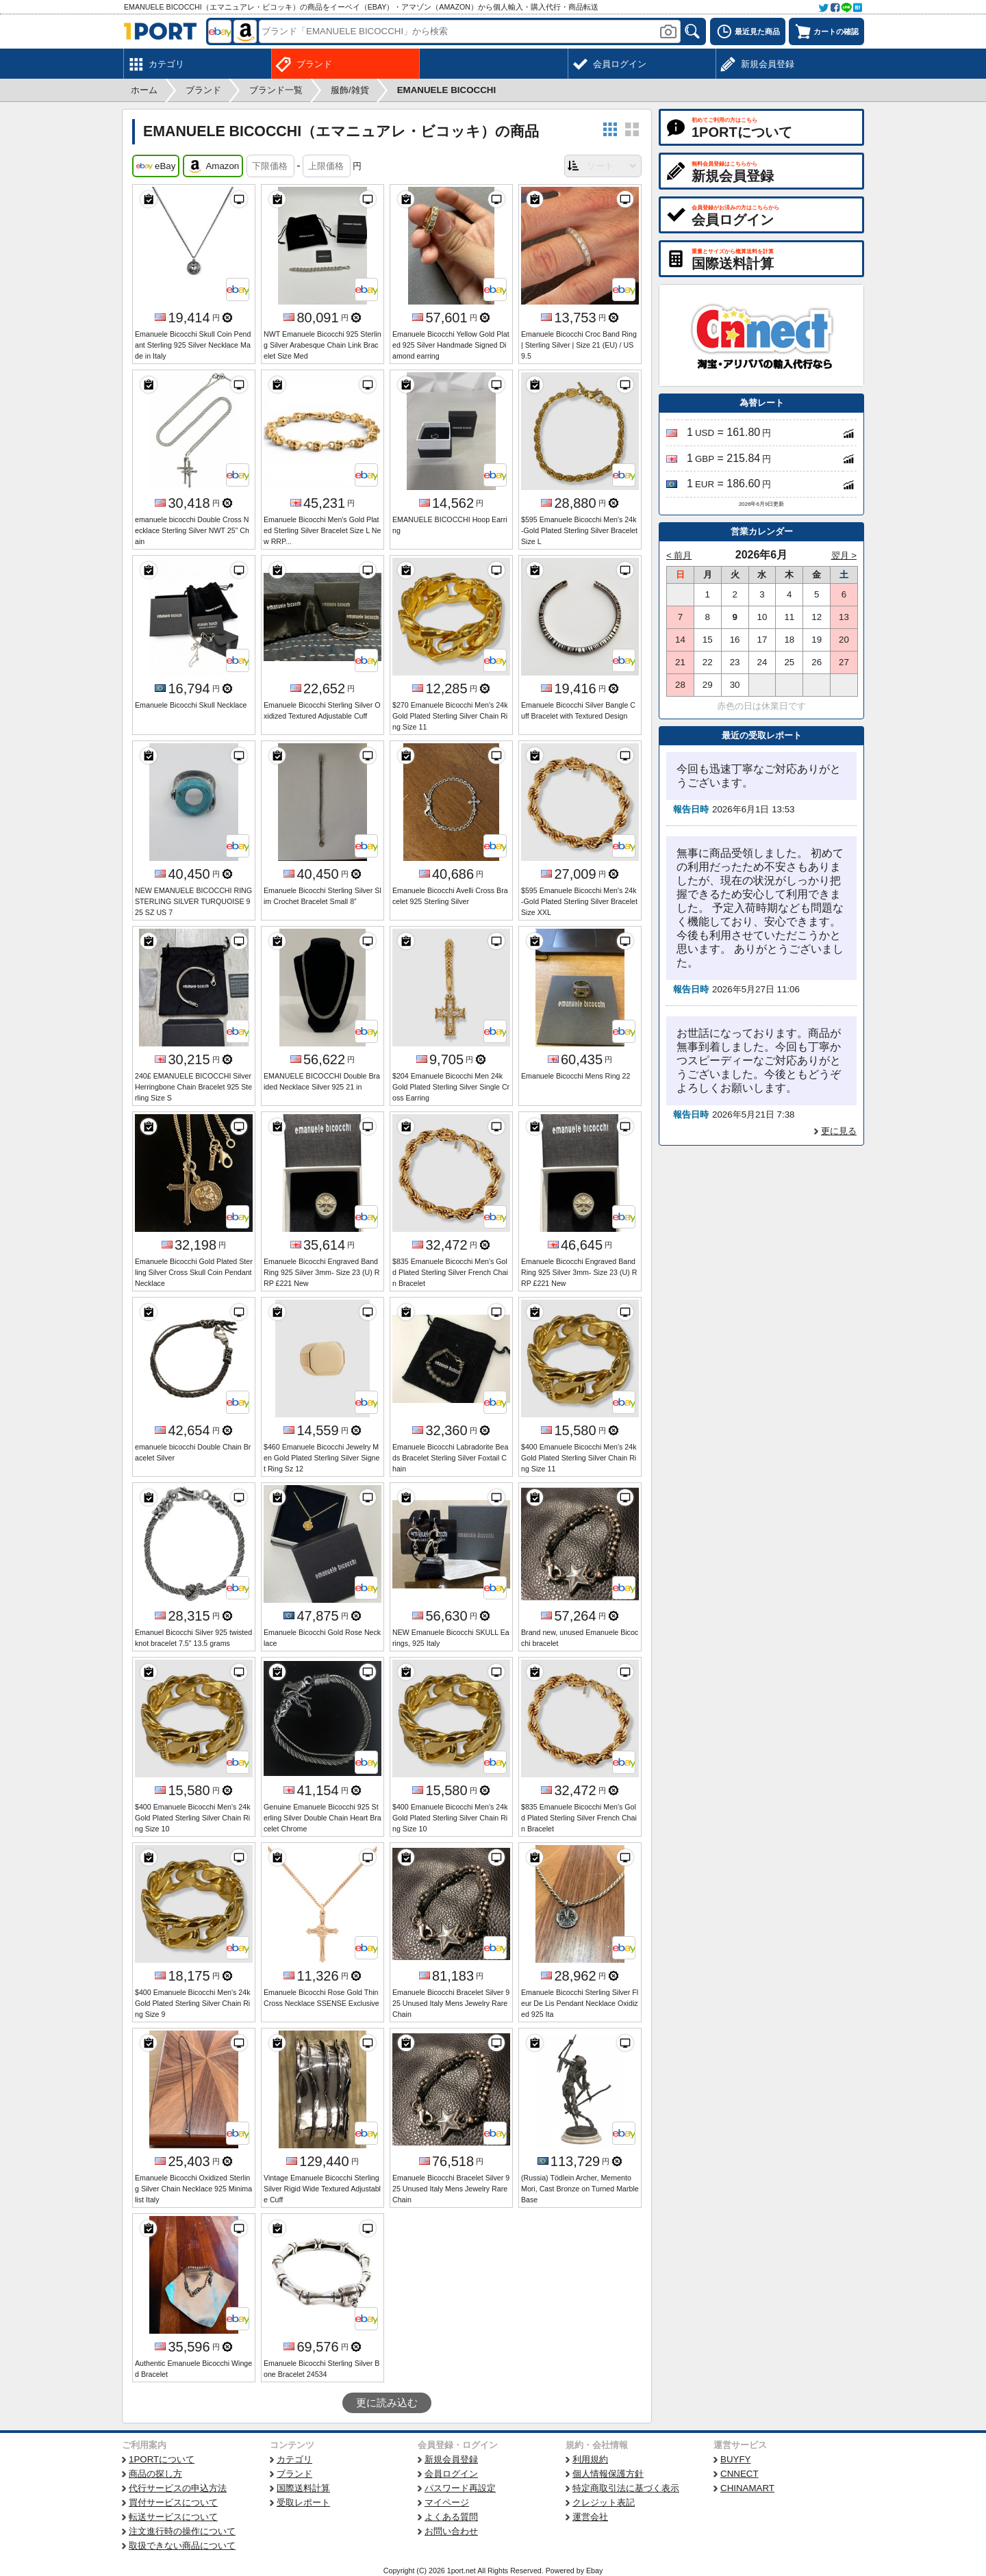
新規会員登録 (451, 2459)
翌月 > (844, 555)
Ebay (594, 2570)
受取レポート (303, 2502)
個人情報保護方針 (608, 2474)
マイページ (447, 2502)
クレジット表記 (603, 2502)
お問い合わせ (451, 2531)
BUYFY (735, 2459)
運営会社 (590, 2517)
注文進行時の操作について (182, 2531)
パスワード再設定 (460, 2488)
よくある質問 (451, 2517)
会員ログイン (451, 2474)
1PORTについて (161, 2459)
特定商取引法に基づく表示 (625, 2488)
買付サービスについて (173, 2502)
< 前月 (679, 555)
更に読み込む (387, 2402)
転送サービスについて (173, 2517)
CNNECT (739, 2474)
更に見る (839, 1131)
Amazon (213, 166)
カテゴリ (294, 2459)
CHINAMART (747, 2488)
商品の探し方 (155, 2474)
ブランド (294, 2474)
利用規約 (590, 2459)
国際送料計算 (303, 2488)
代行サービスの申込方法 (178, 2488)
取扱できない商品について (182, 2545)
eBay (155, 166)
